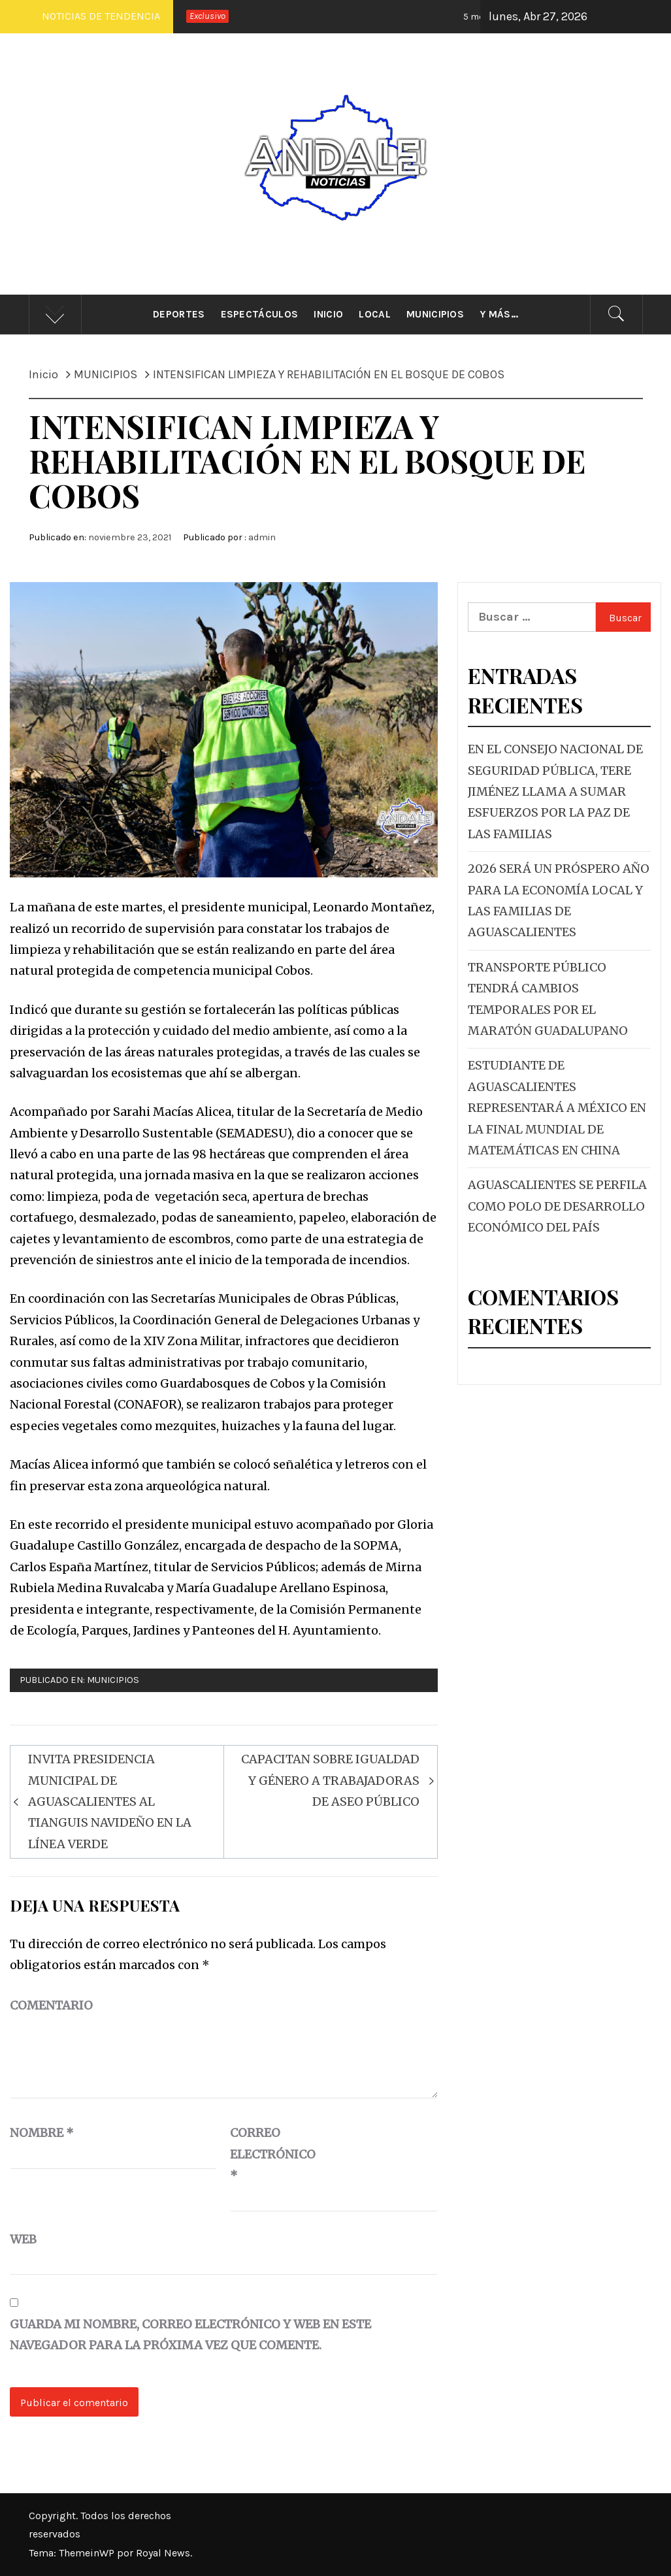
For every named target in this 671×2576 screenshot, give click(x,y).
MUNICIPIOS (113, 1680)
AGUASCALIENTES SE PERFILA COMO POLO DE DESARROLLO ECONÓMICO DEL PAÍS (557, 1206)
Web (23, 2239)
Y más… (499, 314)
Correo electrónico (262, 2154)
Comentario (51, 2005)
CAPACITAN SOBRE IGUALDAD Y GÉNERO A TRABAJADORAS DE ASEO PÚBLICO (330, 1780)
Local (375, 314)
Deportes (179, 314)
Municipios (435, 314)
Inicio (328, 314)
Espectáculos (260, 314)
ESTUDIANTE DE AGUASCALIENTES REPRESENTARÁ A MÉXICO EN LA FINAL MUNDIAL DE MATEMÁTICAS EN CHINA (557, 1108)
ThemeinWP (88, 2553)
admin (262, 537)
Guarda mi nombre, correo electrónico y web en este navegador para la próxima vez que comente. (190, 2335)
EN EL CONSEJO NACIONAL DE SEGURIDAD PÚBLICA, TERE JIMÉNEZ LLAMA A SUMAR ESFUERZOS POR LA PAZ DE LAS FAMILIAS (555, 791)
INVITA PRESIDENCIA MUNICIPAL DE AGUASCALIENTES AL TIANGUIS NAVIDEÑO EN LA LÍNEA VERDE (109, 1801)
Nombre (42, 2132)
